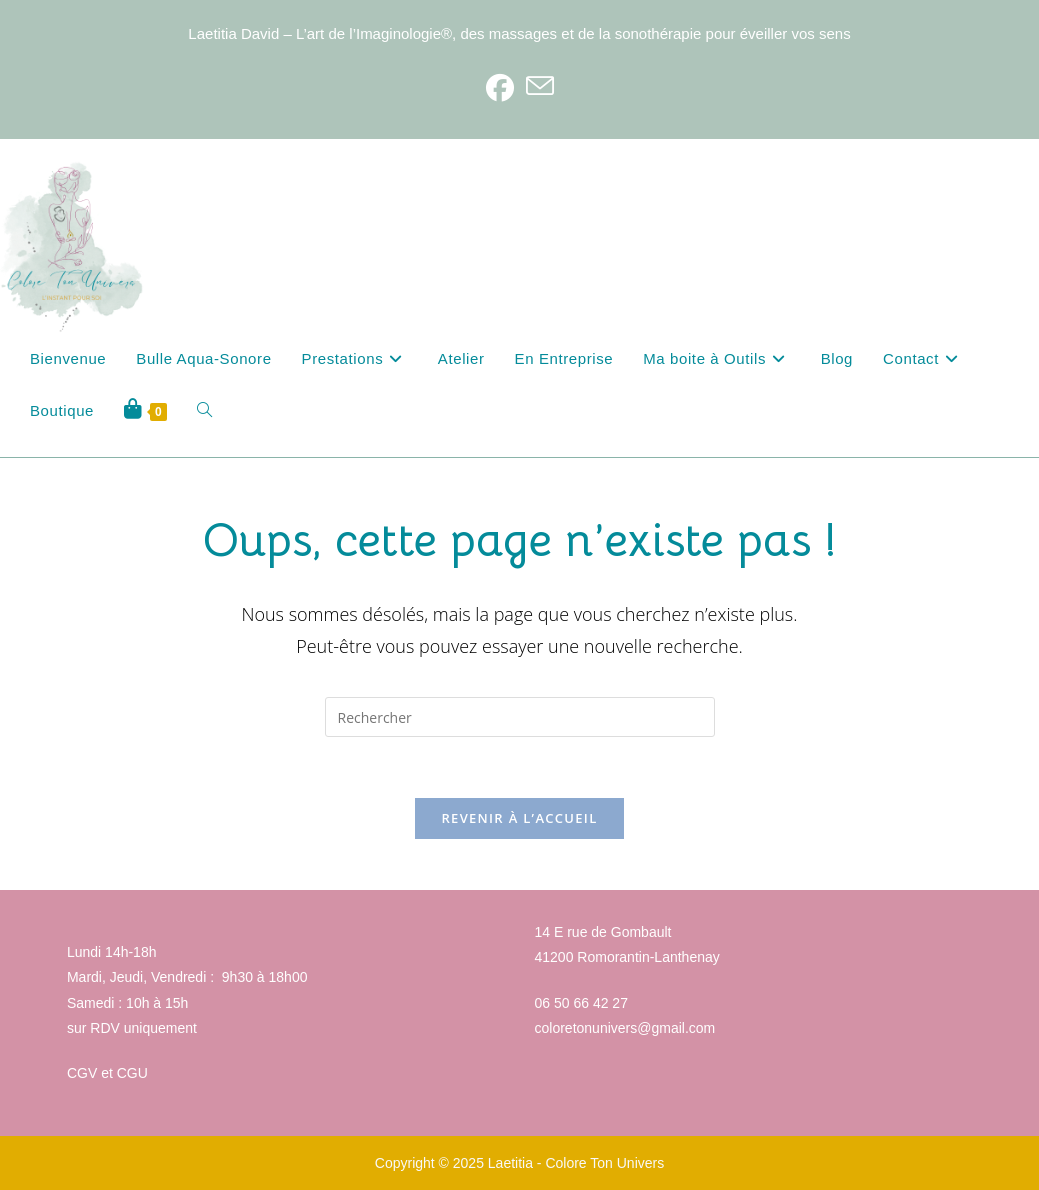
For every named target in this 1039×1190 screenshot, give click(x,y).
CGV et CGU (107, 1073)
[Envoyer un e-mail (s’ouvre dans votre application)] (540, 87)
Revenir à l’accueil (519, 818)
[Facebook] (500, 87)
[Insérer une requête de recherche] (520, 717)
